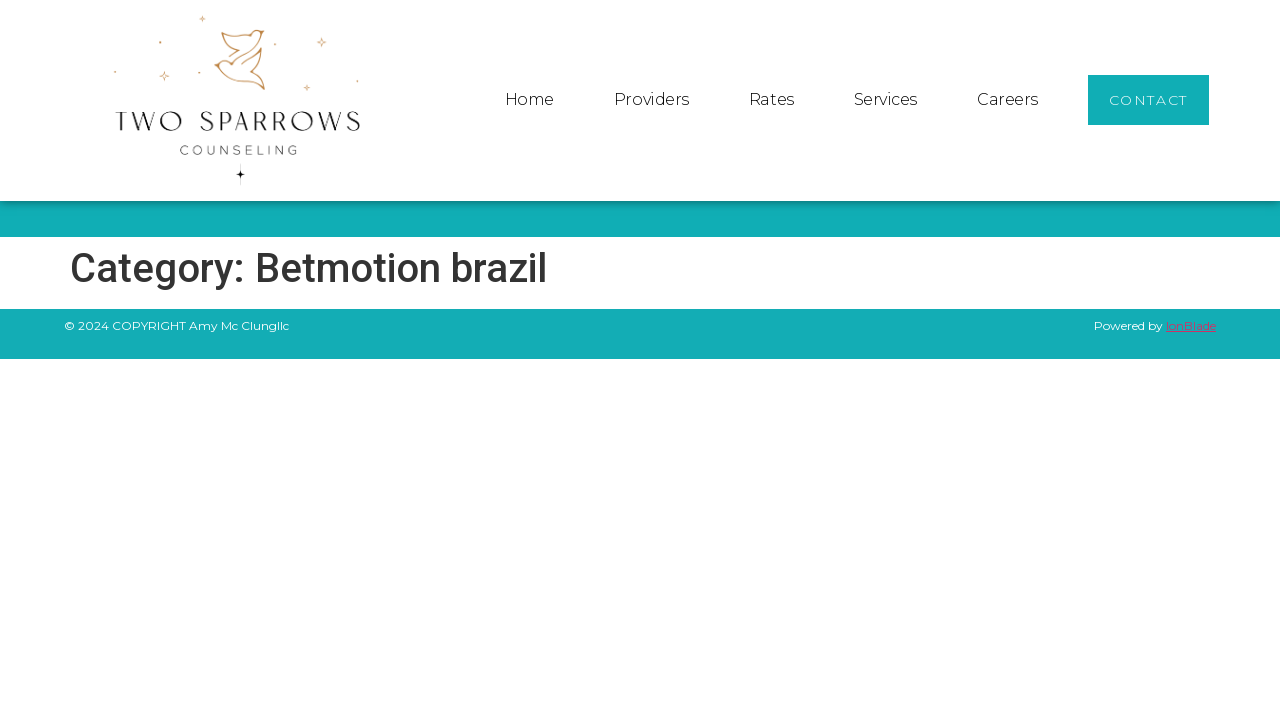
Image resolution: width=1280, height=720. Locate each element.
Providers (651, 99)
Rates (771, 99)
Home (529, 99)
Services (885, 99)
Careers (1007, 99)
